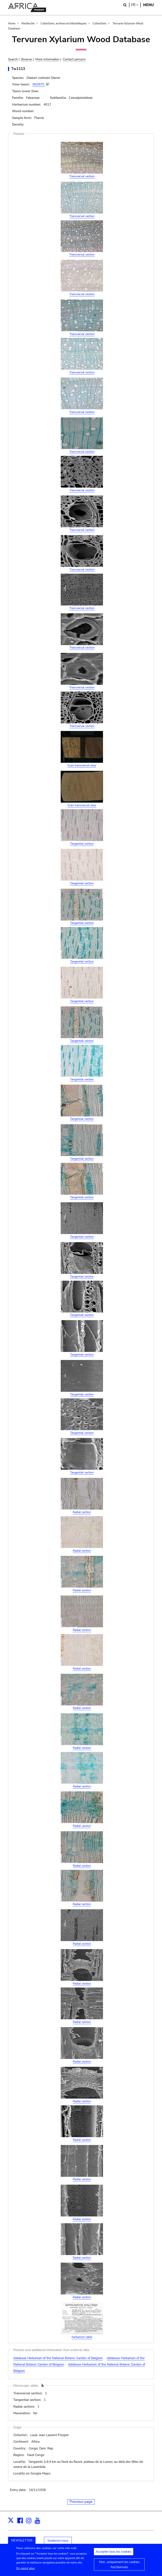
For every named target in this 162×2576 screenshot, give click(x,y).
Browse (26, 59)
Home (11, 23)
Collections (99, 23)
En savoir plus (25, 2570)
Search (13, 59)
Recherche (28, 23)
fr (136, 5)
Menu (148, 5)
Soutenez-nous (57, 2540)
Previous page (81, 2501)
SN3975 (38, 84)
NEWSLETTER (21, 2540)
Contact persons (74, 59)
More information (47, 59)
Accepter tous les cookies (113, 2553)
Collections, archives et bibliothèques (63, 23)
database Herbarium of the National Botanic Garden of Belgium (58, 2358)
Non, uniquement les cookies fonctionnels (119, 2566)
